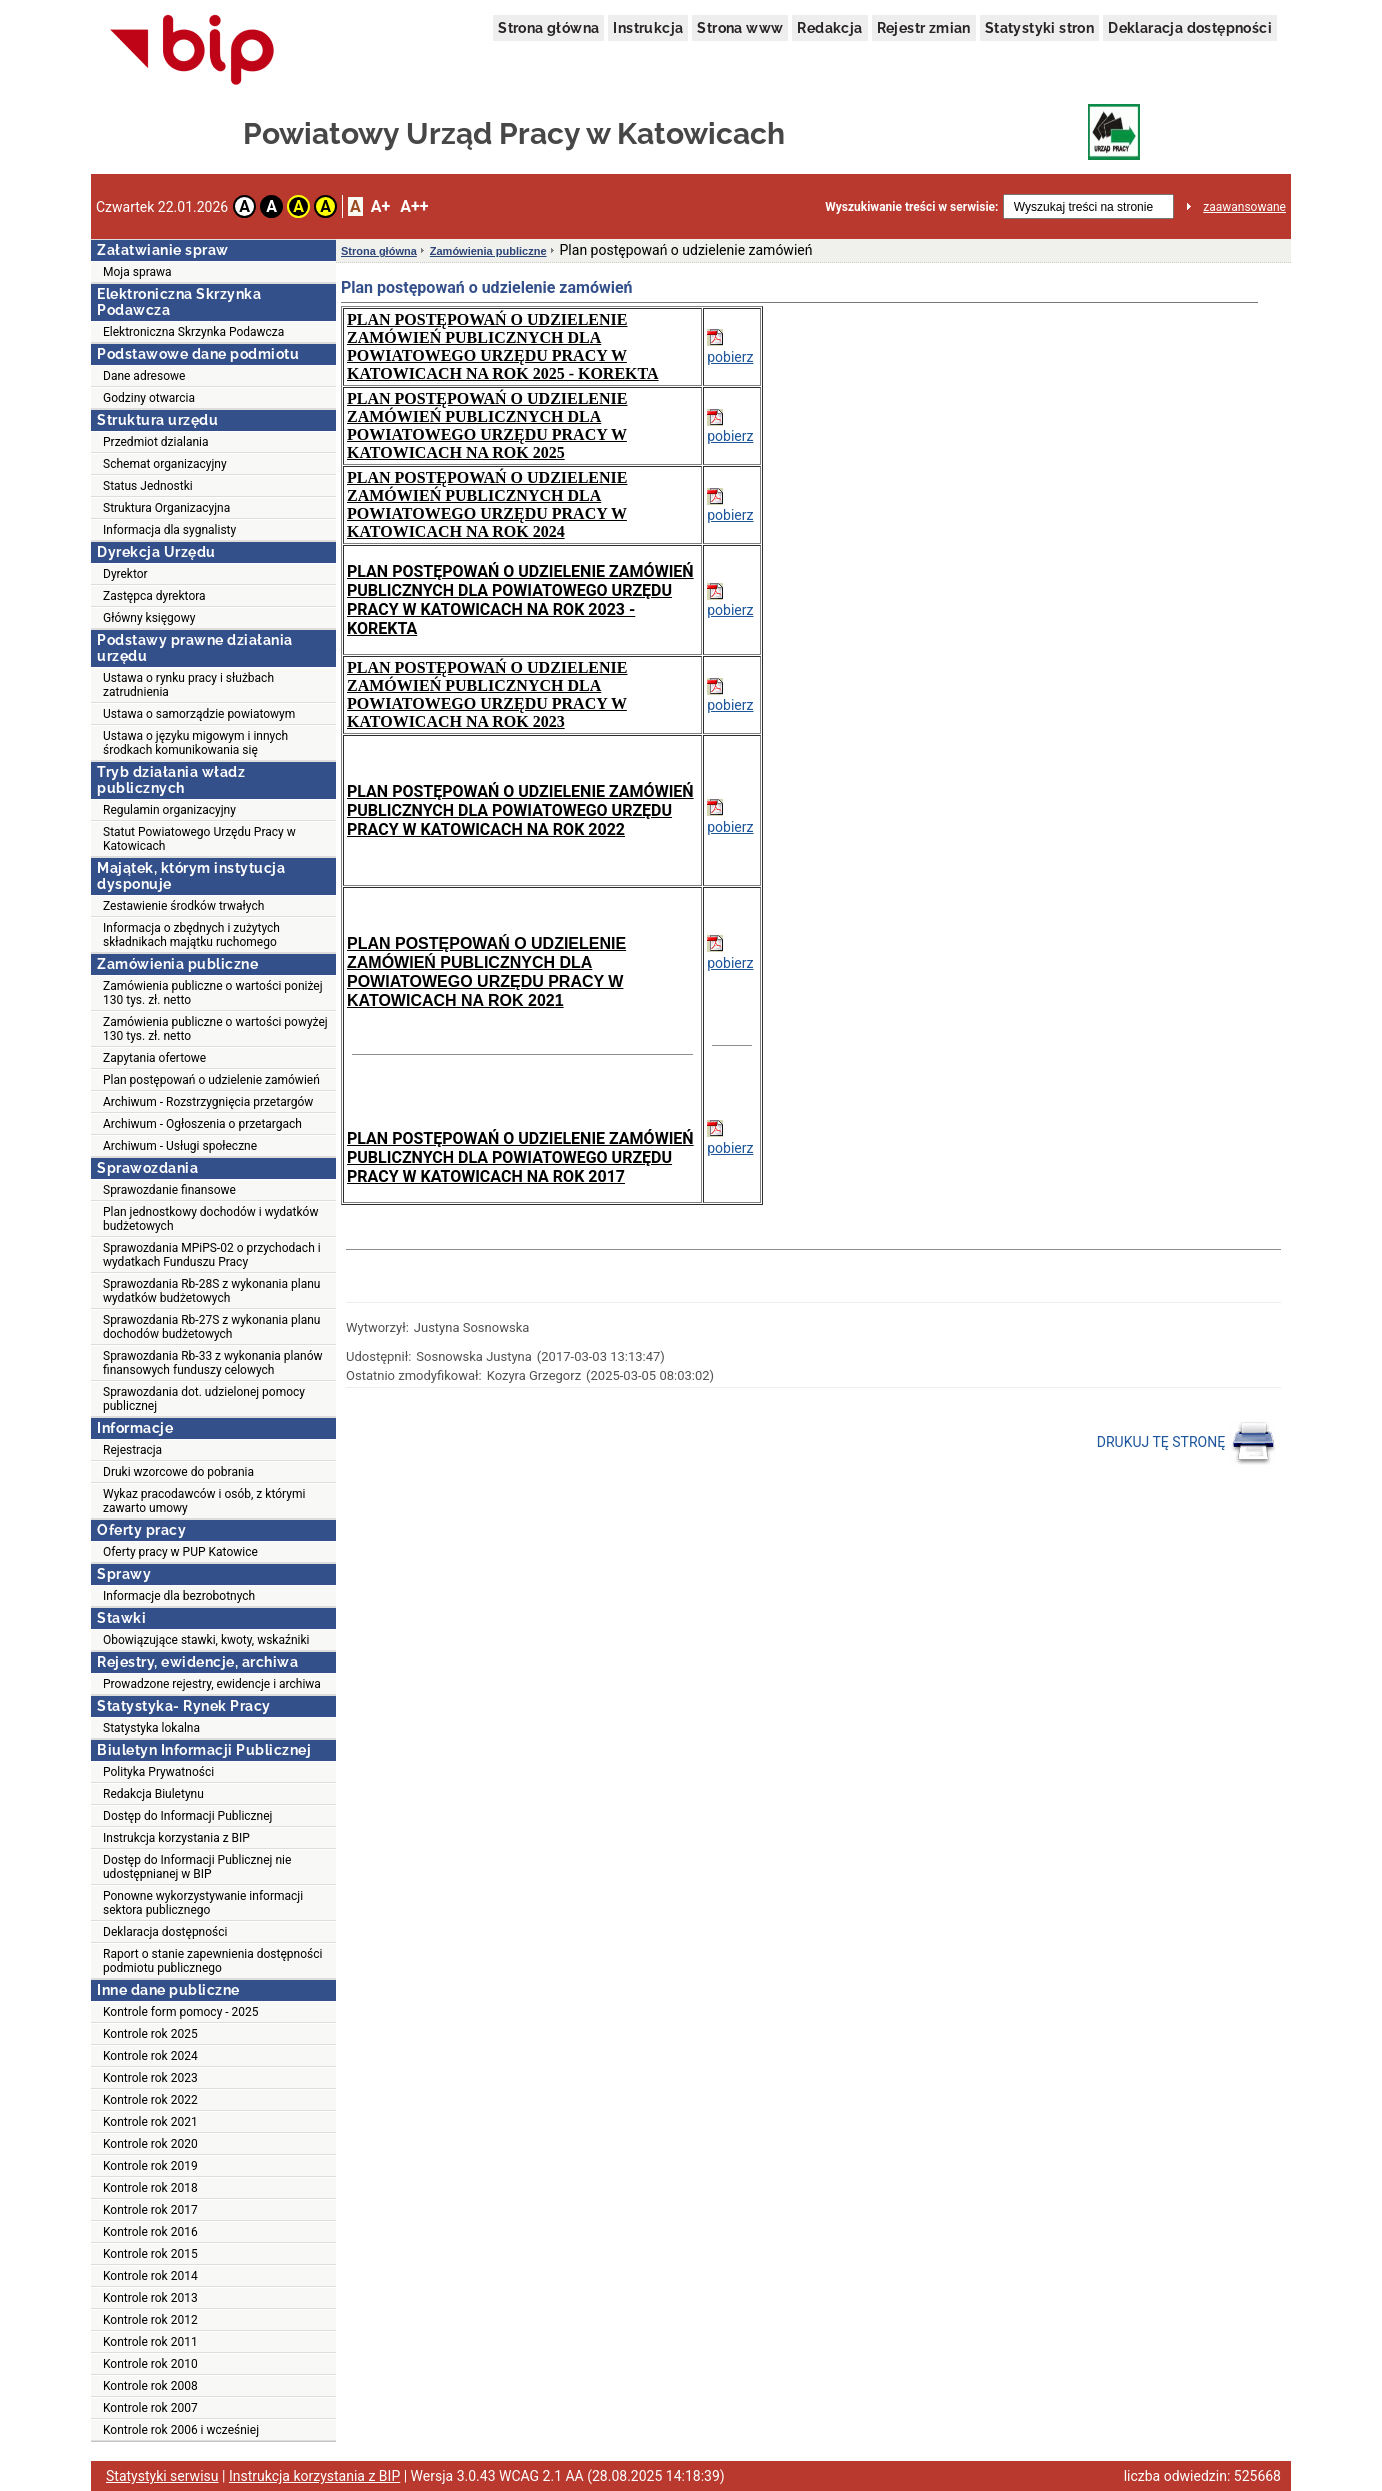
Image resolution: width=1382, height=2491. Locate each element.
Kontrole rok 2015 (150, 2254)
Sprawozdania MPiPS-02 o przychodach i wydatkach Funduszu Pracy (212, 1255)
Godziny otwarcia (149, 398)
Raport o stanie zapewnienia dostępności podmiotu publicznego (212, 1961)
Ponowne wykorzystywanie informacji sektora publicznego (203, 1903)
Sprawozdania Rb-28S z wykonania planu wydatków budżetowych (211, 1291)
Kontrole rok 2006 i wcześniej (181, 2430)
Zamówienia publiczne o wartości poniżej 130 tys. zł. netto (213, 993)
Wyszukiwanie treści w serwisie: (911, 207)
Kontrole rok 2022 (150, 2100)
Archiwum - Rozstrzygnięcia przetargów (208, 1102)
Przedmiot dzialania (156, 442)
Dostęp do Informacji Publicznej (187, 1816)
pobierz (730, 357)
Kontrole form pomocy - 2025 (181, 2012)
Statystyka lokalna (151, 1728)
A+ (380, 206)
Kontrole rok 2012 (150, 2320)
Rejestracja (132, 1450)
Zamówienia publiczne (488, 251)
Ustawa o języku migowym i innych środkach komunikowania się (195, 743)
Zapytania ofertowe (154, 1058)
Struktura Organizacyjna (166, 508)
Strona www (740, 28)
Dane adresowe (144, 376)
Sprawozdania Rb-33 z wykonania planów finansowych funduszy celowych (213, 1363)
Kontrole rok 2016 (150, 2232)
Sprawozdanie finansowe (169, 1190)
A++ (414, 206)
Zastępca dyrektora (154, 596)
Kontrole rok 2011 (150, 2342)
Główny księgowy (149, 618)
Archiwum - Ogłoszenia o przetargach (202, 1124)
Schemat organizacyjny (165, 464)
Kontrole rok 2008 (150, 2386)
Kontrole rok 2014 (150, 2276)
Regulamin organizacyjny (169, 810)
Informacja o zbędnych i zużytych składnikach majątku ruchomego (191, 935)
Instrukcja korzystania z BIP (176, 1838)
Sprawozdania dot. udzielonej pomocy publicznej (204, 1399)
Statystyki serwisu (162, 2476)
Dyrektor (125, 574)
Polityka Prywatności (158, 1772)
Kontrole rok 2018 (150, 2188)
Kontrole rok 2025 (150, 2034)
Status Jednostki (148, 486)
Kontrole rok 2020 (150, 2144)
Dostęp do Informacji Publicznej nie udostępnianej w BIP (197, 1867)
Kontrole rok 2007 (150, 2408)
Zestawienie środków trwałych (183, 906)
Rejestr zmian (924, 28)
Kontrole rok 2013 (150, 2298)
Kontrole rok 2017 (150, 2210)
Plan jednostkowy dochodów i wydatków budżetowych (210, 1219)
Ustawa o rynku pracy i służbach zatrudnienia (188, 685)
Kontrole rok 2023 (150, 2078)
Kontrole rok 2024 (150, 2056)
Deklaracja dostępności (1190, 28)
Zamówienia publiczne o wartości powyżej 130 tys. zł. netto (215, 1029)
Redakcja (829, 28)
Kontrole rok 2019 (150, 2166)
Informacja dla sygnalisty (169, 530)
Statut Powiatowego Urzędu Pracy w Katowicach (199, 839)
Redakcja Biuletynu (153, 1794)
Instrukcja (648, 28)
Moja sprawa (137, 272)
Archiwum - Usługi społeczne (180, 1146)
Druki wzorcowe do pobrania (178, 1472)
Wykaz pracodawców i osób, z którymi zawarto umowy (204, 1501)
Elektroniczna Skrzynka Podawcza (193, 332)
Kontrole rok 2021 (150, 2122)
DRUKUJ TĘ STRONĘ (1186, 1443)
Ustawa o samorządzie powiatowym (199, 714)
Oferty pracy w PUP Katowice (180, 1552)
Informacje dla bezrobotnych (179, 1596)
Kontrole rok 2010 (150, 2364)
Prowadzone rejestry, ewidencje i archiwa (212, 1684)
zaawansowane (1244, 207)
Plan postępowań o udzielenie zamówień (211, 1080)
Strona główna (548, 28)
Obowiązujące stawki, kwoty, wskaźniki (206, 1640)
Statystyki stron (1039, 28)
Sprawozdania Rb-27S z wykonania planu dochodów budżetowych (211, 1327)
